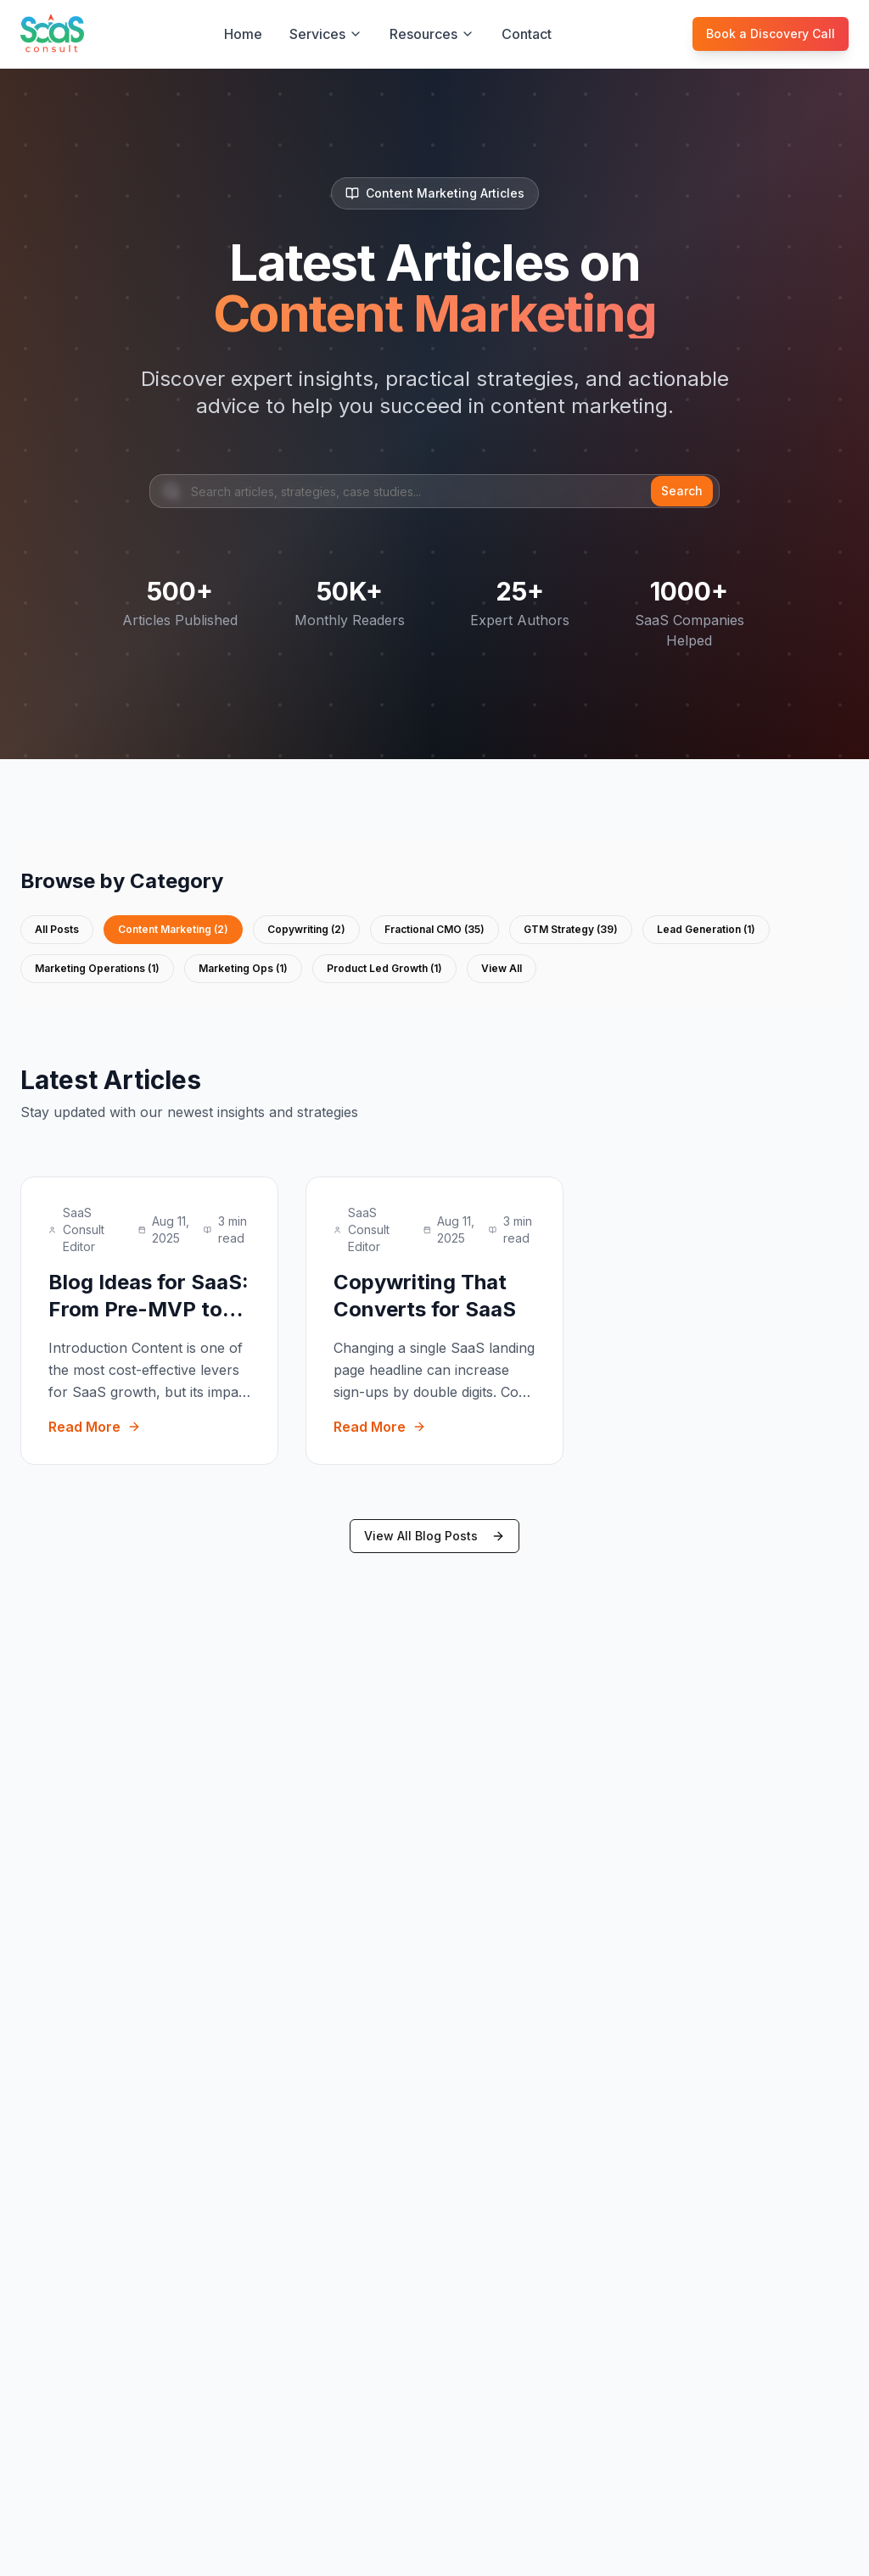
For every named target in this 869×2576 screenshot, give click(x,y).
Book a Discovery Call (770, 33)
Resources (432, 33)
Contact (527, 33)
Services (325, 33)
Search (682, 490)
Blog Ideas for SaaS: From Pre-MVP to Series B (148, 1309)
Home (243, 33)
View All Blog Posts (434, 1535)
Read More (94, 1426)
